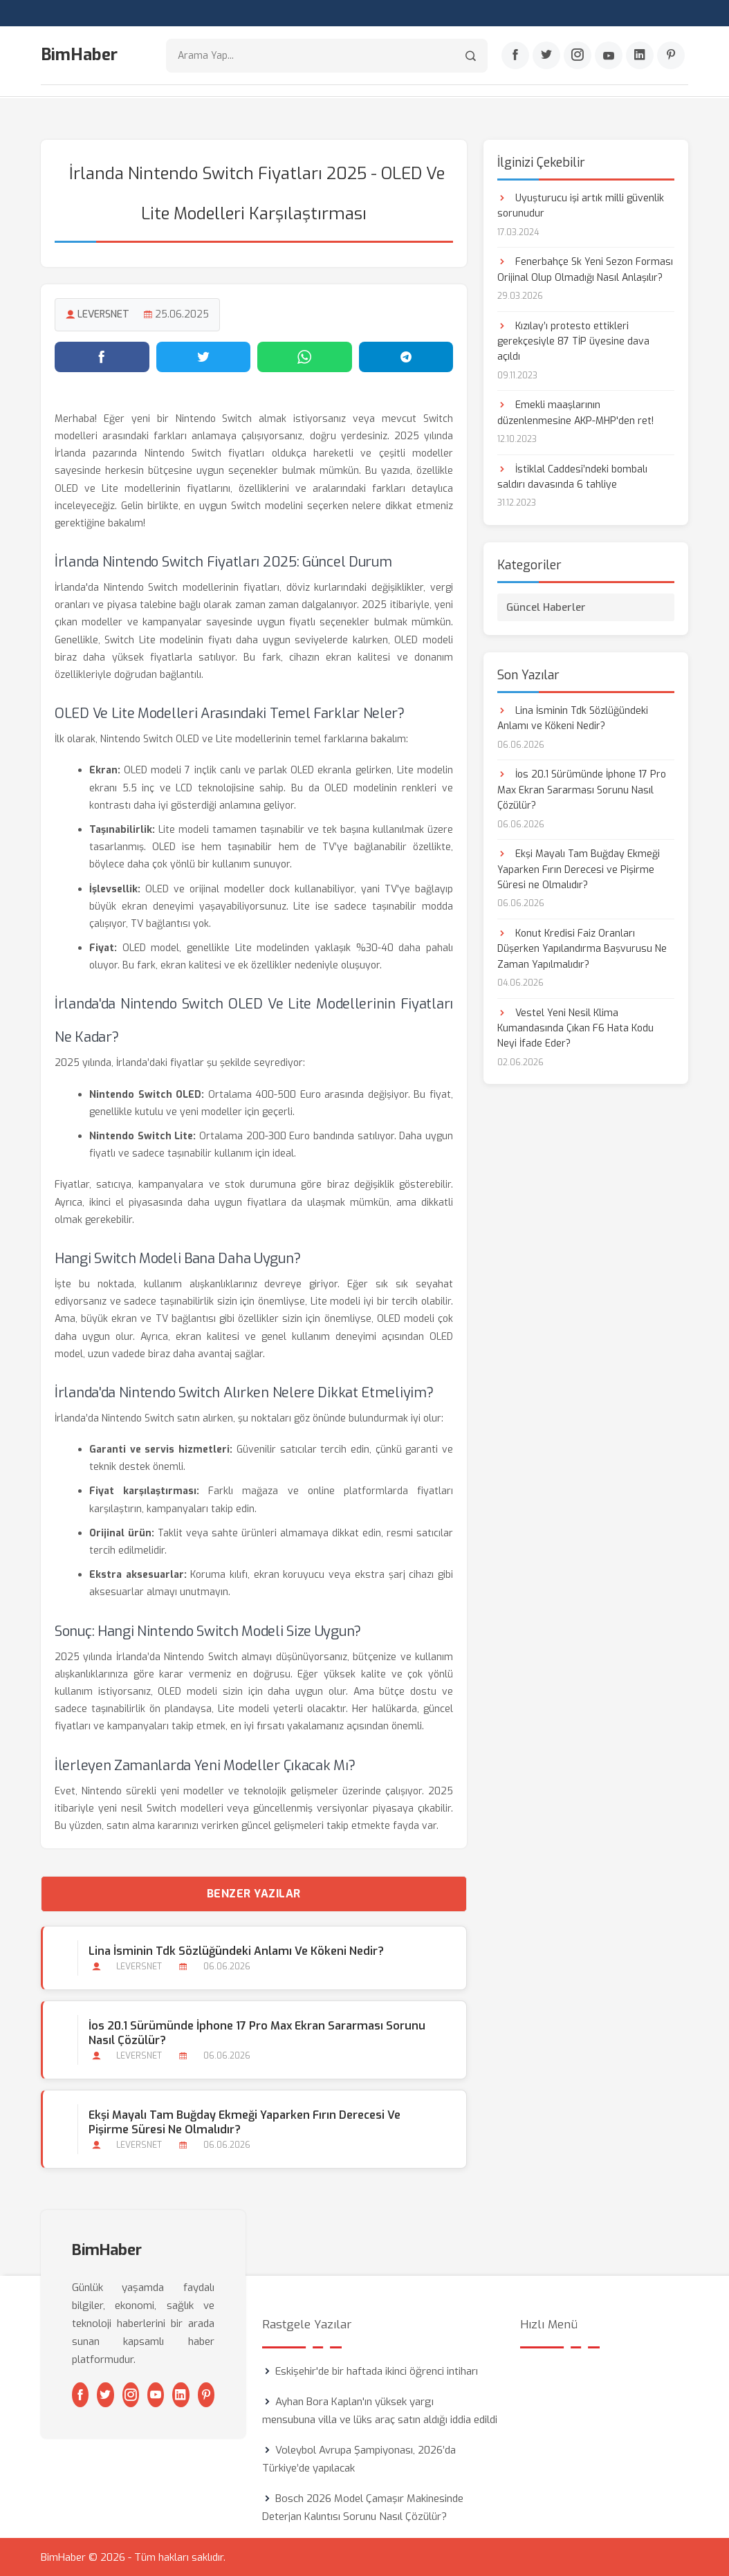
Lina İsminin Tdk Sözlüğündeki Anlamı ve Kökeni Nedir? (236, 1950)
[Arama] (470, 55)
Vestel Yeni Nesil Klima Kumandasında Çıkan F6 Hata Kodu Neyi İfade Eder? (575, 1028)
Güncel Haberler (546, 607)
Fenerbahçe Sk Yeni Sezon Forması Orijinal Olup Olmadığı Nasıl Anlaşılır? (585, 269)
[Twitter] (546, 56)
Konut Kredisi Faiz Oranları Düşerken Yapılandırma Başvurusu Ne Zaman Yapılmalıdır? (582, 948)
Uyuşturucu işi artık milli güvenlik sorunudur (580, 205)
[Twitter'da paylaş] (203, 356)
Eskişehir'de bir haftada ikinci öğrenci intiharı (376, 2370)
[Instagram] (577, 56)
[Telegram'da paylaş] (406, 356)
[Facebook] (515, 56)
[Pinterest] (671, 56)
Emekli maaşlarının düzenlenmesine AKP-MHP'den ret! (575, 412)
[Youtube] (608, 56)
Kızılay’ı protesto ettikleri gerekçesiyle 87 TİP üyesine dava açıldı (573, 341)
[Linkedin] (640, 56)
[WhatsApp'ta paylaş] (304, 356)
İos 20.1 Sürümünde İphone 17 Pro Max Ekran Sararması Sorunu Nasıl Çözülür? (257, 2033)
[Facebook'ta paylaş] (102, 356)
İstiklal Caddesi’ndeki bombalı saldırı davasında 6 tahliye (572, 476)
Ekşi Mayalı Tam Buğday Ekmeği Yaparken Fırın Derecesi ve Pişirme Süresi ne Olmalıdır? (244, 2121)
